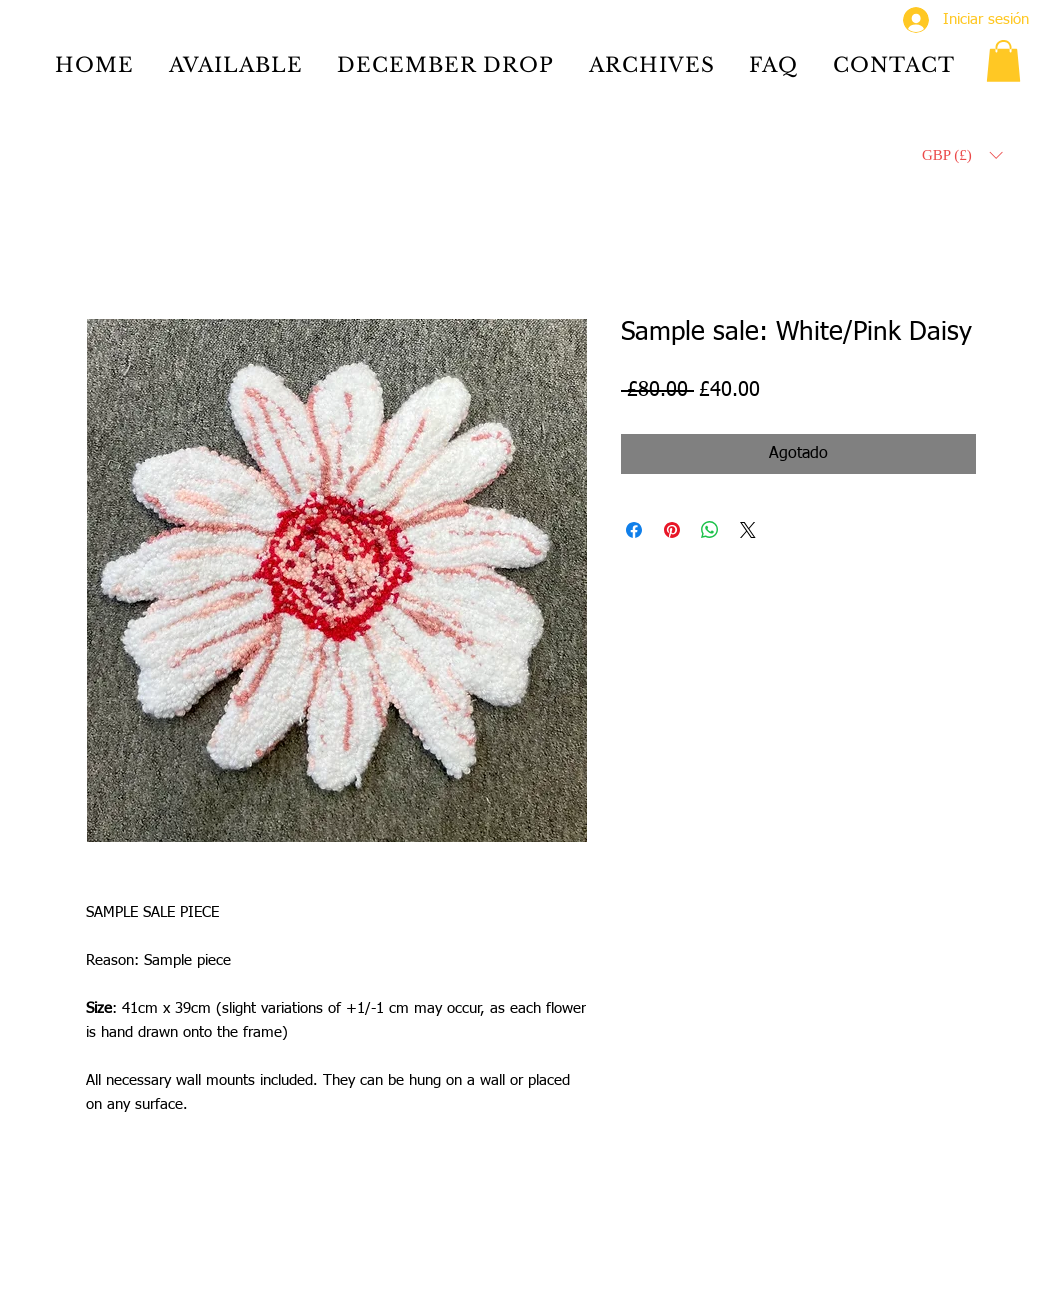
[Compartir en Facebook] (634, 530)
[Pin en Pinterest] (672, 530)
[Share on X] (748, 530)
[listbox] (962, 155)
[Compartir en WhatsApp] (710, 530)
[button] (1003, 61)
